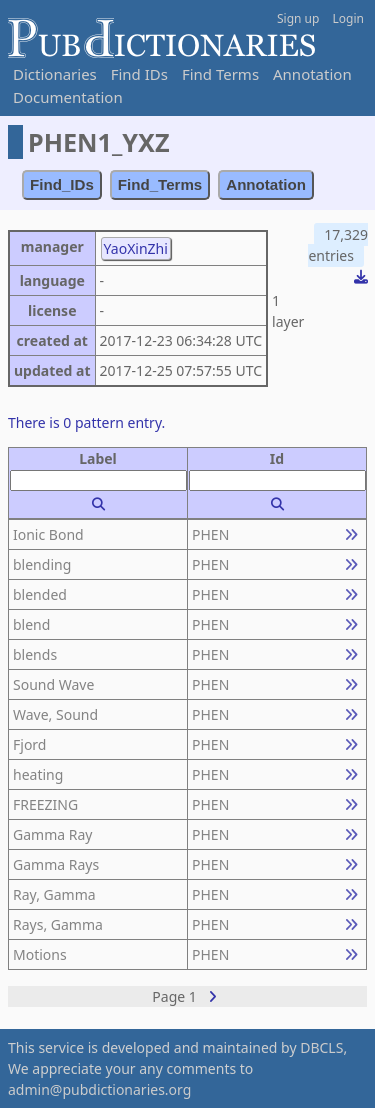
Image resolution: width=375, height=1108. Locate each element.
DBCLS (321, 1047)
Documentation (68, 97)
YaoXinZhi (136, 248)
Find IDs (139, 74)
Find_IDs (62, 184)
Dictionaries (55, 74)
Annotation (312, 74)
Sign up (298, 18)
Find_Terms (160, 184)
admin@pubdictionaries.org (99, 1089)
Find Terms (220, 74)
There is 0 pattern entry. (86, 422)
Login (348, 18)
